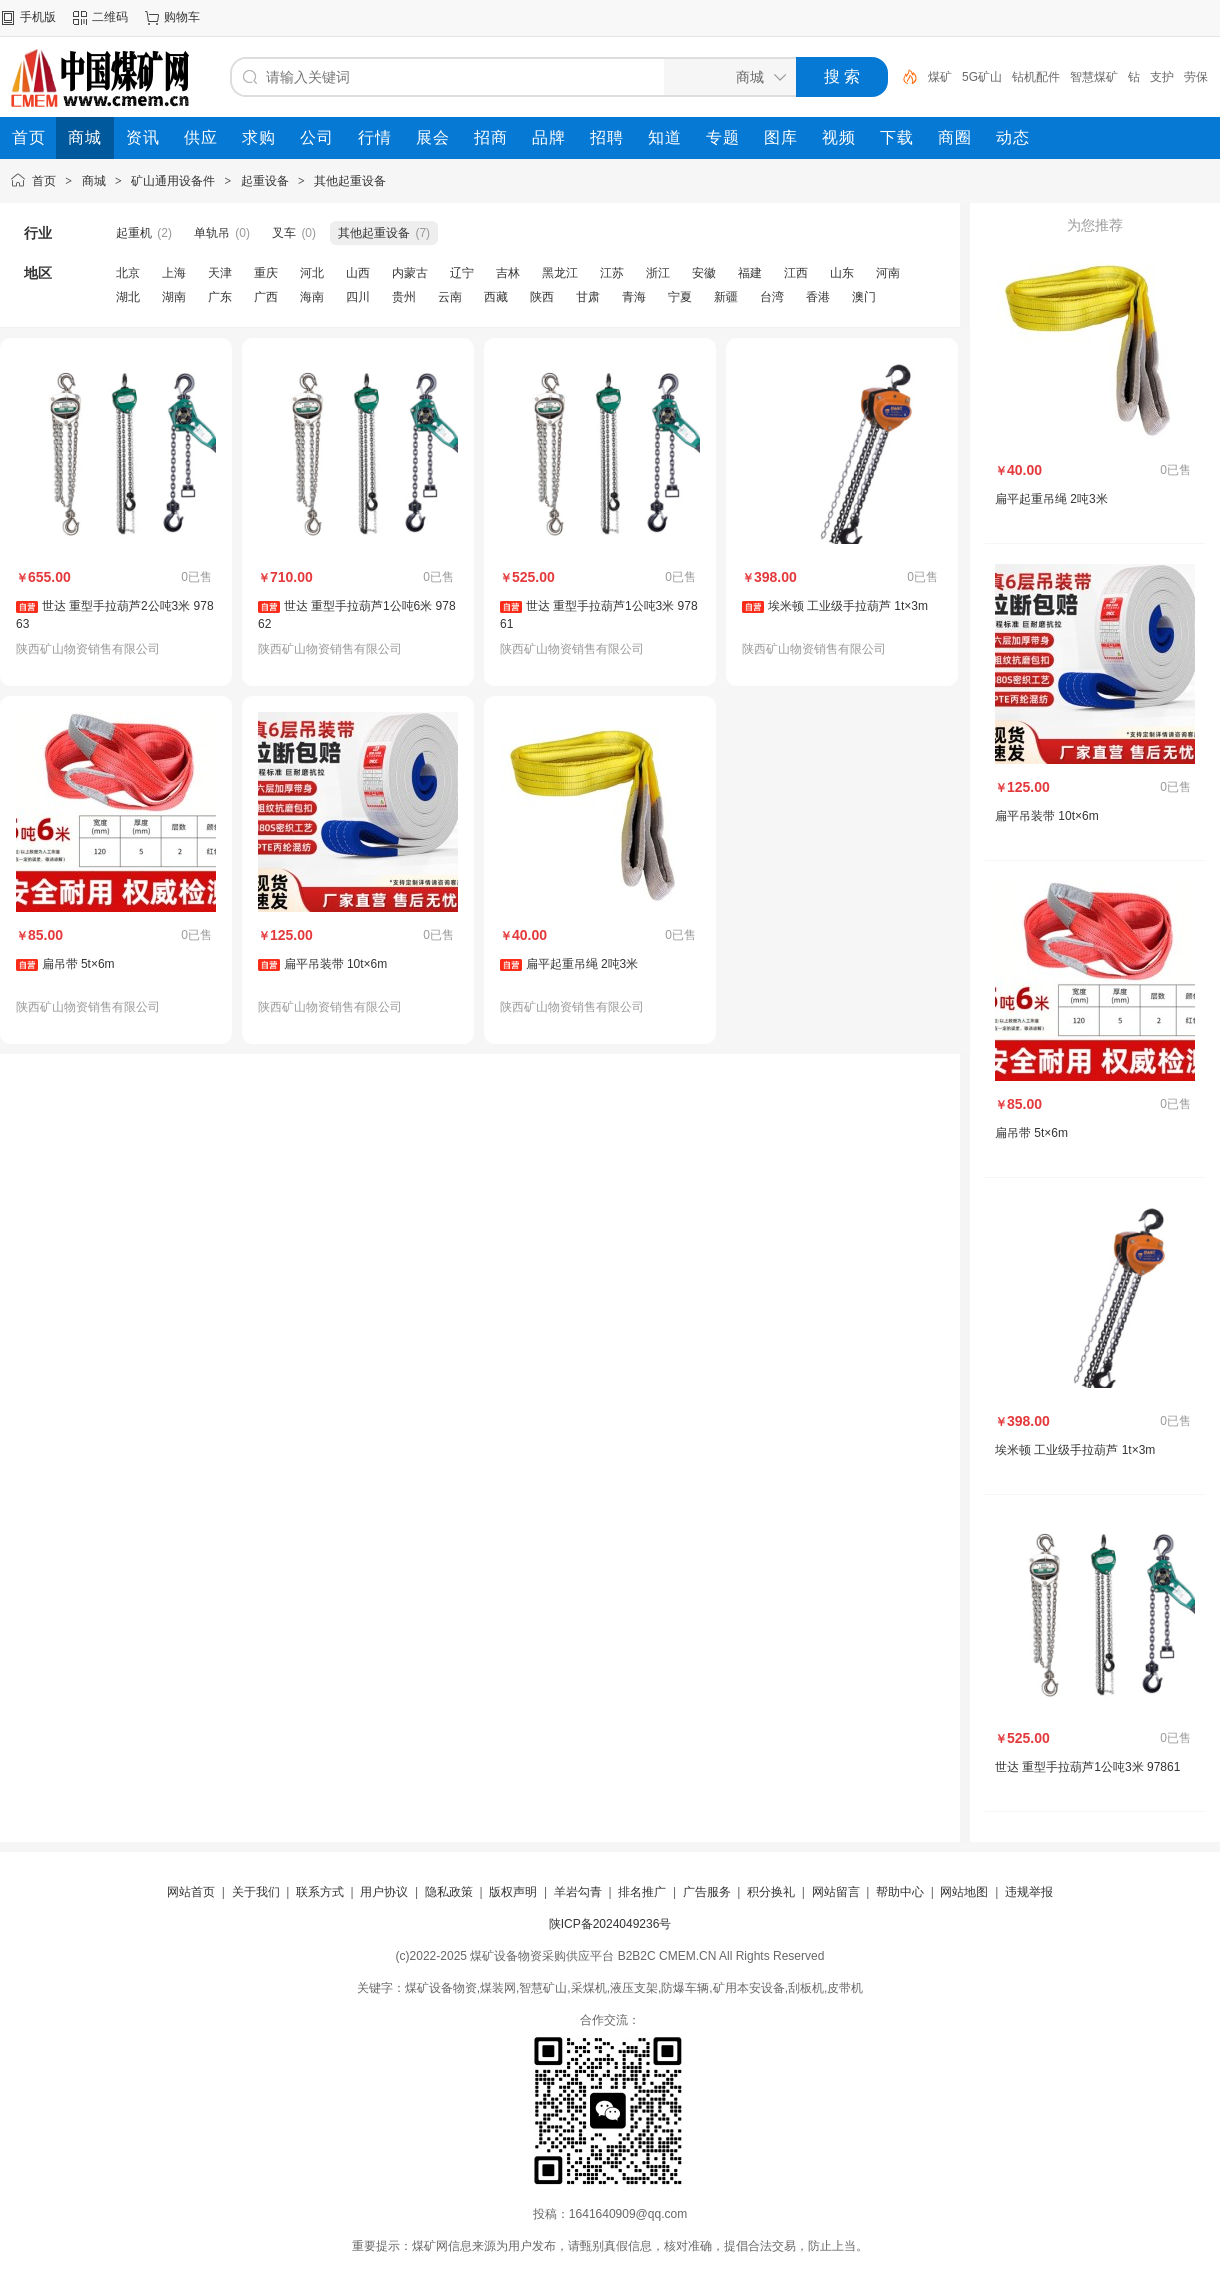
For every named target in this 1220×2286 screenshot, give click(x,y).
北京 (128, 273)
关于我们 (256, 1892)
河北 (312, 273)
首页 (44, 181)
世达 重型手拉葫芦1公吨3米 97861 (1087, 1767)
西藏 (496, 297)
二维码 (110, 17)
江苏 (612, 273)
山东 (842, 273)
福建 (750, 273)
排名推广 (642, 1892)
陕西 (542, 297)
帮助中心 (900, 1892)
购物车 (182, 17)
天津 (220, 273)
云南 (450, 297)
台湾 (772, 297)
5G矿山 (982, 77)
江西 (796, 273)
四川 (358, 297)
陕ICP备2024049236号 (610, 1924)
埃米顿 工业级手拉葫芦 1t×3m (848, 606)
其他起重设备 (350, 181)
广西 (266, 297)
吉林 (508, 273)
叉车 (284, 233)
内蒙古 (410, 273)
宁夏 (680, 297)
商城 (94, 181)
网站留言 (836, 1892)
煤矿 (940, 77)
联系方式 (320, 1892)
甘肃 (588, 297)
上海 (174, 273)
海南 (312, 297)
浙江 (658, 273)
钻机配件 (1036, 77)
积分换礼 (771, 1892)
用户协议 (384, 1892)
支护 (1162, 77)
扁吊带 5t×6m (78, 964)
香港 (818, 297)
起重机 (134, 233)
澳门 (864, 297)
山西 (358, 273)
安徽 (704, 273)
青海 (634, 297)
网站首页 (191, 1892)
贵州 (404, 297)
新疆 (726, 297)
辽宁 (462, 273)
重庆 (266, 273)
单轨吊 (212, 233)
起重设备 (265, 181)
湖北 (128, 297)
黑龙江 (560, 273)
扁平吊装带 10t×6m (336, 964)
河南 (888, 273)
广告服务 (707, 1892)
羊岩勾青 (578, 1892)
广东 (220, 297)
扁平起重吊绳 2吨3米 (582, 964)
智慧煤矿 (1094, 77)
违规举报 (1029, 1892)
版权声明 (513, 1892)
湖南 (174, 297)
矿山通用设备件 (173, 181)
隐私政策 (449, 1892)
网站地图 (964, 1892)
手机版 (38, 17)
